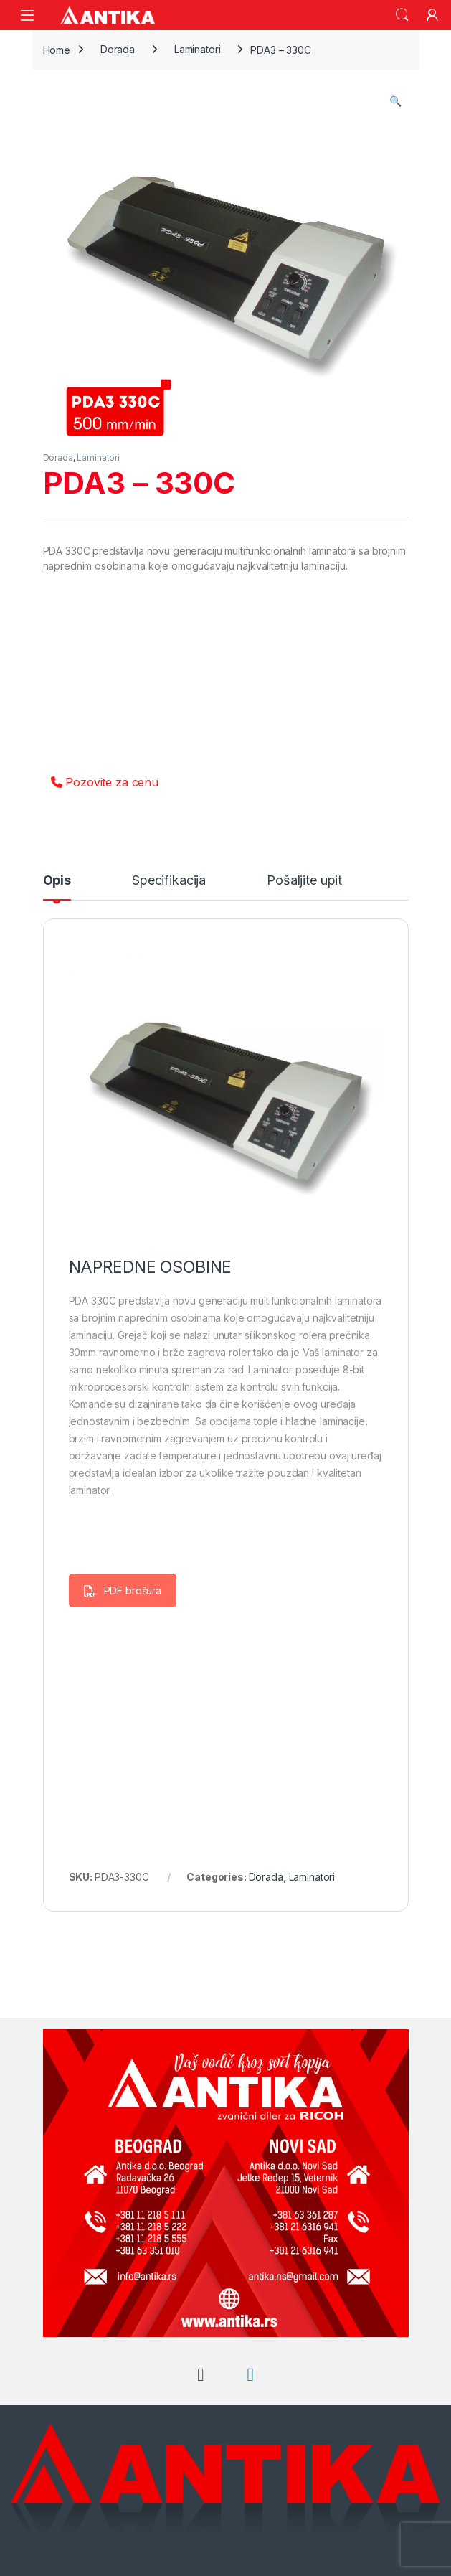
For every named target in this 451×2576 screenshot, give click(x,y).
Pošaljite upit (304, 881)
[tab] (57, 887)
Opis (57, 881)
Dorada (117, 49)
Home (56, 49)
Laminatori (197, 49)
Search (402, 15)
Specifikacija (169, 881)
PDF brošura (122, 1590)
